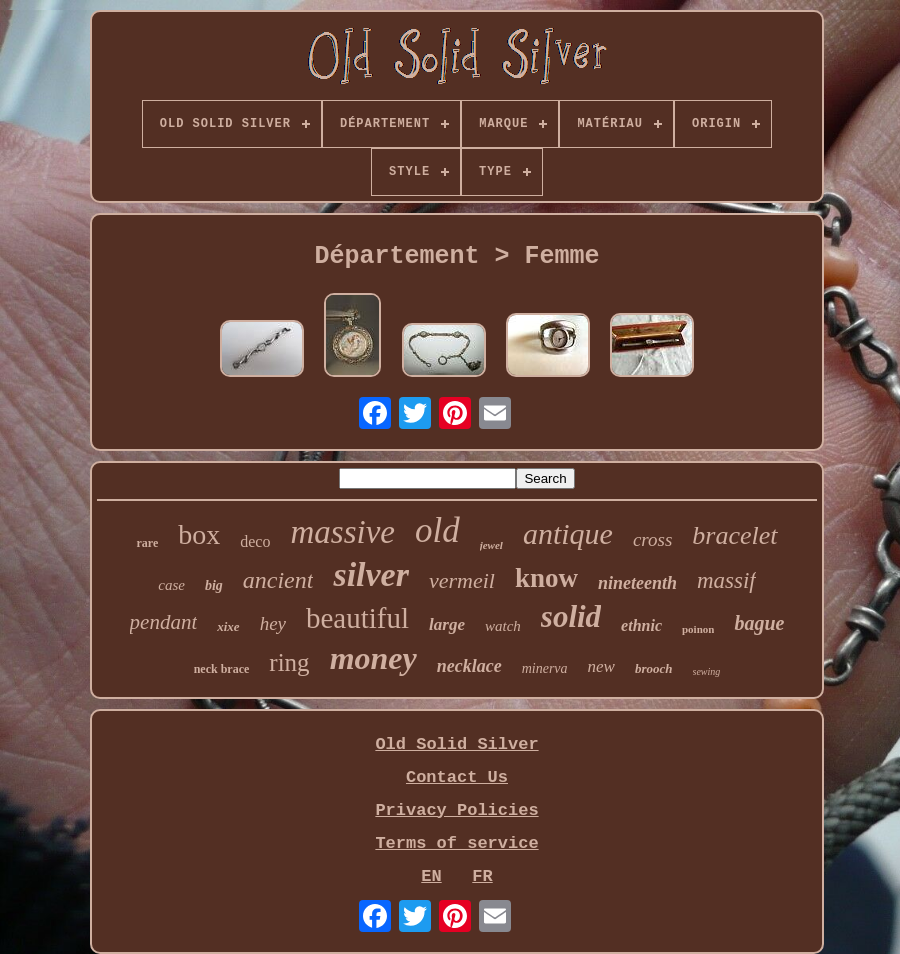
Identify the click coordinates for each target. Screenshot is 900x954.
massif (726, 580)
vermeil (462, 580)
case (171, 585)
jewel (491, 545)
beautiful (357, 618)
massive (342, 532)
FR (482, 876)
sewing (707, 671)
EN (431, 876)
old (437, 530)
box (199, 534)
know (546, 578)
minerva (545, 668)
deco (255, 541)
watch (503, 626)
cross (652, 539)
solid (571, 616)
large (447, 624)
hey (273, 623)
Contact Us (457, 777)
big (214, 585)
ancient (278, 580)
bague (759, 623)
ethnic (641, 625)
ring (289, 662)
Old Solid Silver (456, 744)
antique (568, 533)
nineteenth (637, 583)
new (601, 666)
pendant (164, 622)
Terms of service (456, 843)
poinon (698, 629)
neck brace (222, 669)
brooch (654, 668)
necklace (469, 666)
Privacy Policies (456, 810)
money (373, 658)
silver (371, 574)
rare (147, 543)
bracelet (734, 535)
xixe (228, 626)
